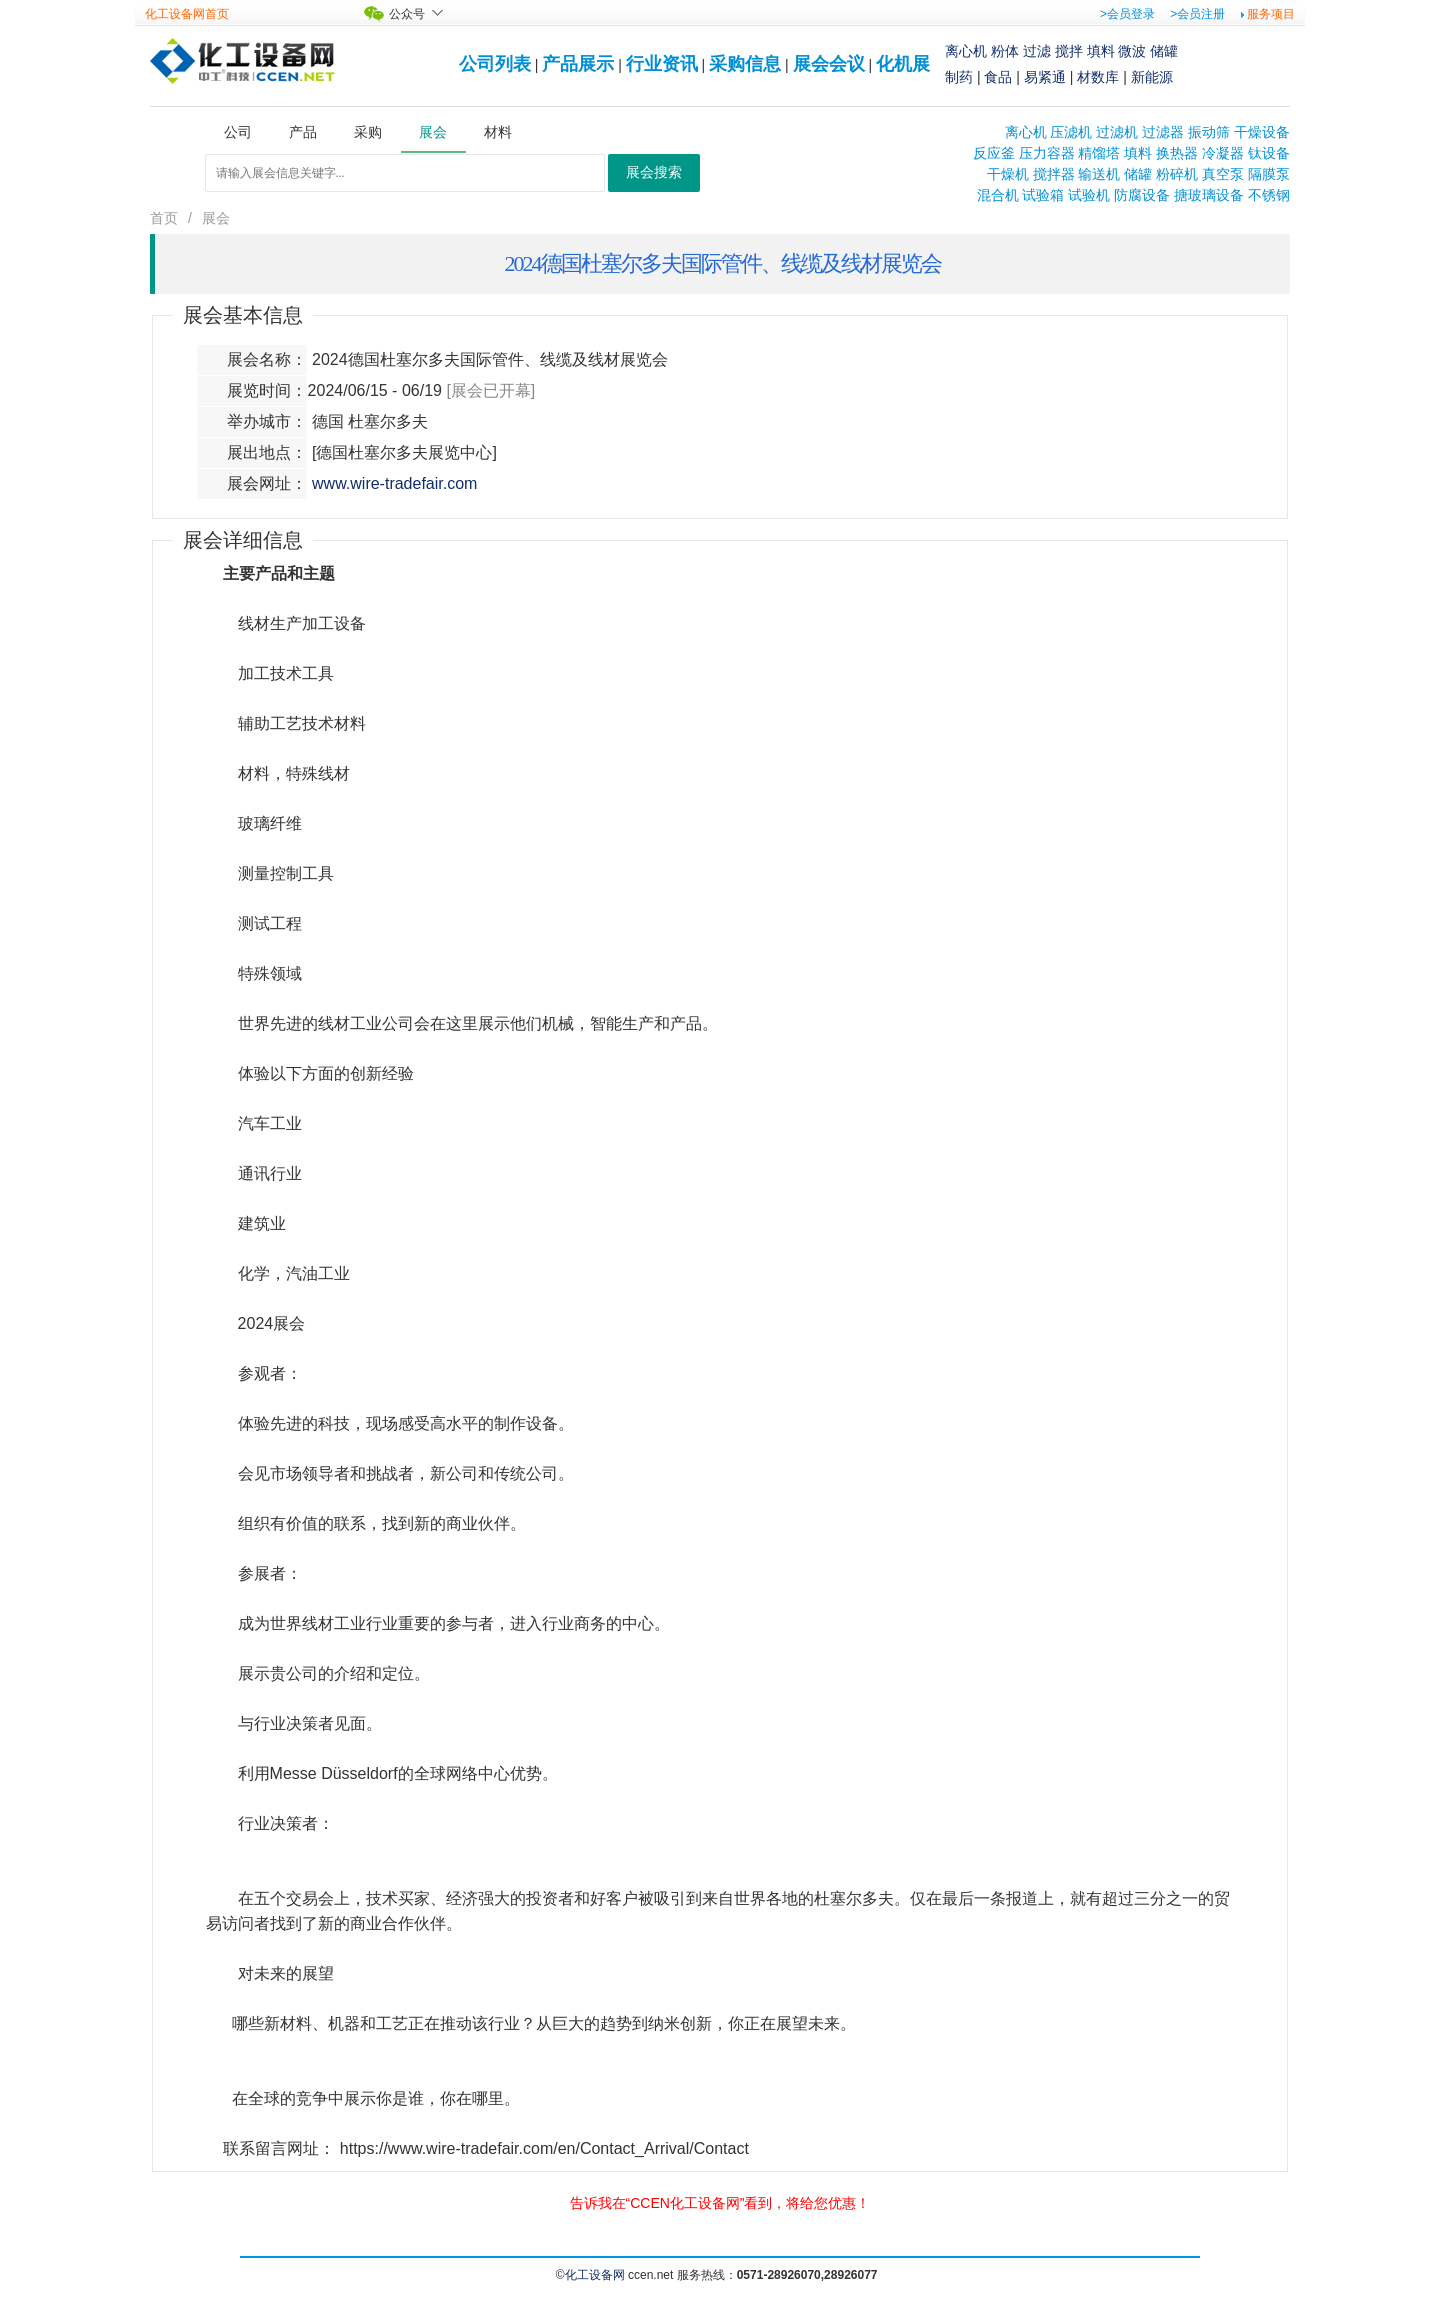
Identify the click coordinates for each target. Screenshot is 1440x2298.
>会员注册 (1197, 14)
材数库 (1098, 77)
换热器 (1177, 153)
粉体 (1005, 51)
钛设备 (1269, 153)
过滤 (1037, 51)
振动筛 (1209, 132)
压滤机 (1071, 132)
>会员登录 (1127, 14)
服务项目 (1271, 14)
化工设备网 (595, 2275)
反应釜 (994, 153)
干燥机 (1008, 174)
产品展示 (578, 64)
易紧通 (1045, 77)
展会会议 (829, 64)
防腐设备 (1142, 195)
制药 (959, 77)
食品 (998, 77)
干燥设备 (1262, 132)
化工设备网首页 (187, 14)
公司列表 (495, 64)
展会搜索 (654, 172)
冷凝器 (1223, 153)
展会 (216, 218)
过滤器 (1163, 132)
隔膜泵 (1269, 174)
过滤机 (1117, 132)
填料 (1101, 51)
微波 (1132, 51)
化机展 (903, 64)
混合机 (998, 195)
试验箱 (1043, 195)
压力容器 (1047, 153)
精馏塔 (1099, 153)
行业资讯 (662, 64)
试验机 (1089, 195)
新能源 (1152, 77)
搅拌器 (1054, 174)
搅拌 (1069, 51)
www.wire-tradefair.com (394, 483)
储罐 (1164, 51)
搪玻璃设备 (1209, 195)
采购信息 (745, 64)
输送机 (1099, 174)
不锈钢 (1269, 195)
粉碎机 (1177, 174)
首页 (164, 218)
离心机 (966, 51)
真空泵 (1223, 174)
